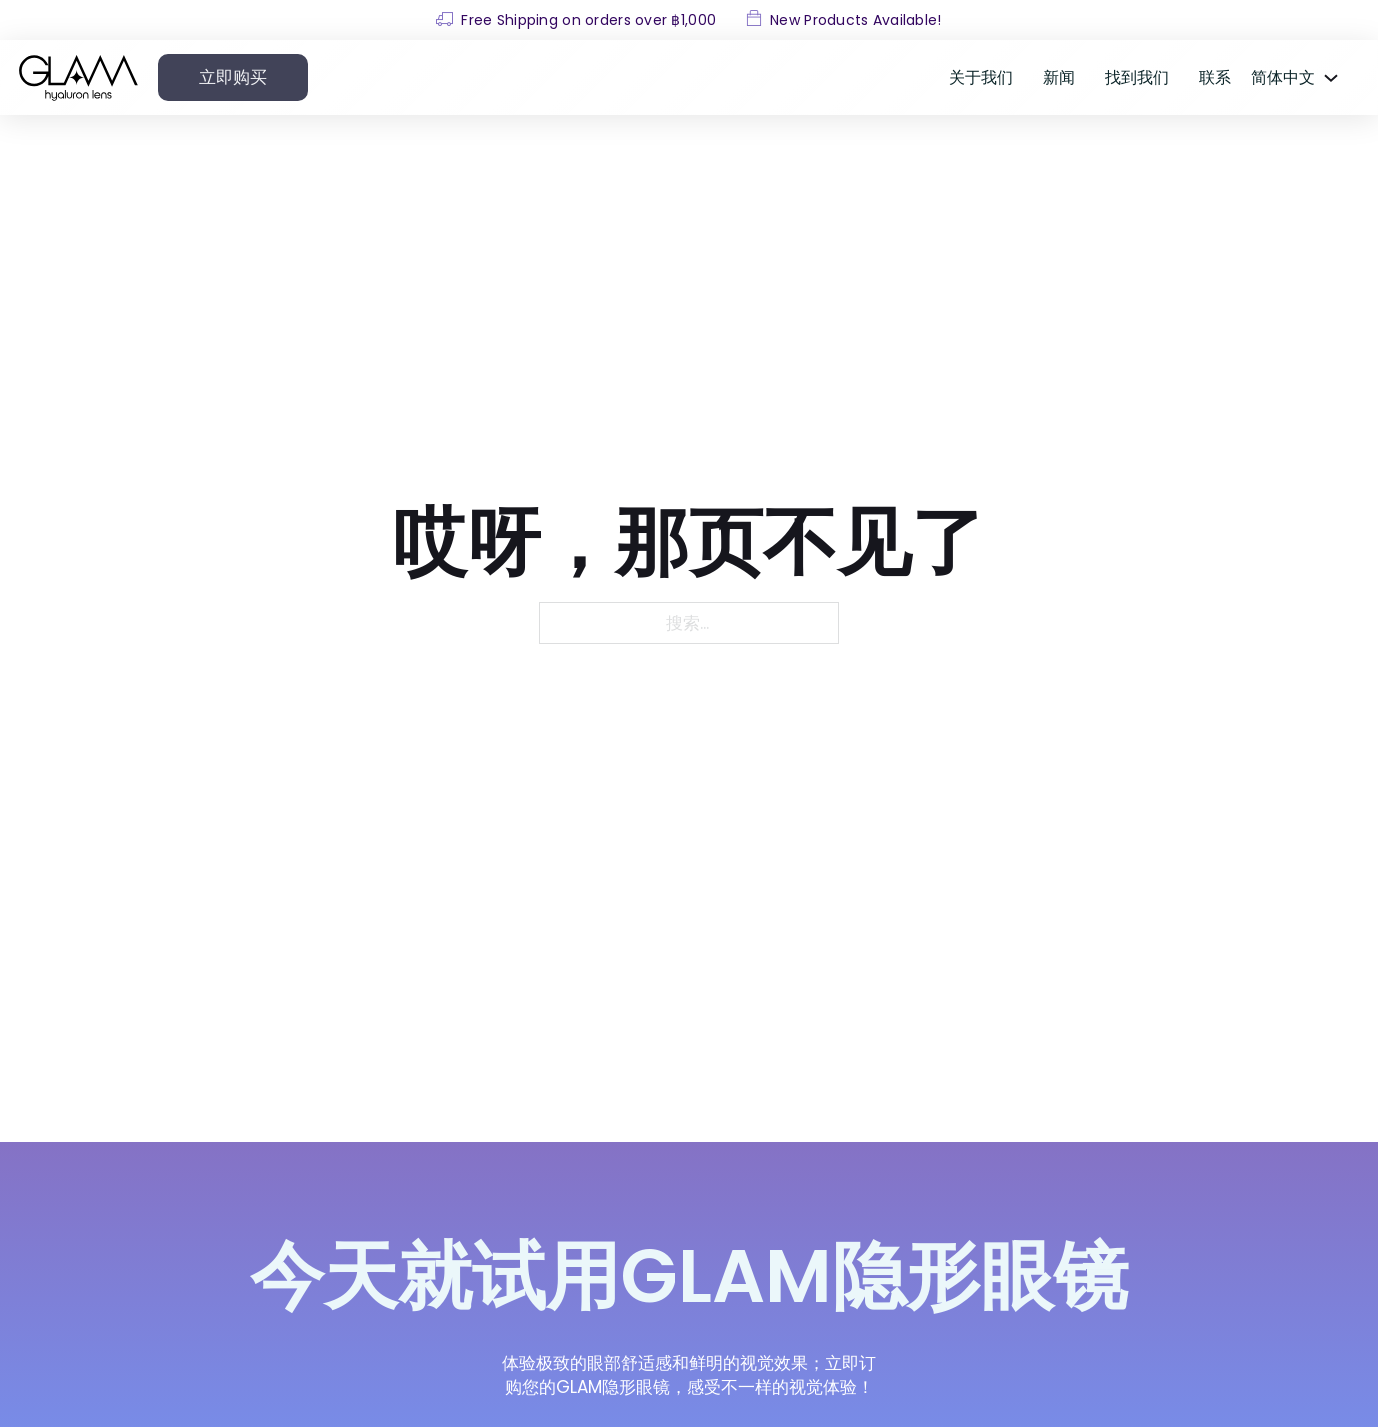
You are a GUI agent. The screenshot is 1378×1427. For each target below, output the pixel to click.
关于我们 (981, 77)
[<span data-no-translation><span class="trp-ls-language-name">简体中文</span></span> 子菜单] (1331, 78)
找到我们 (1137, 77)
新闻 (1059, 77)
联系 (1215, 77)
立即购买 (233, 77)
